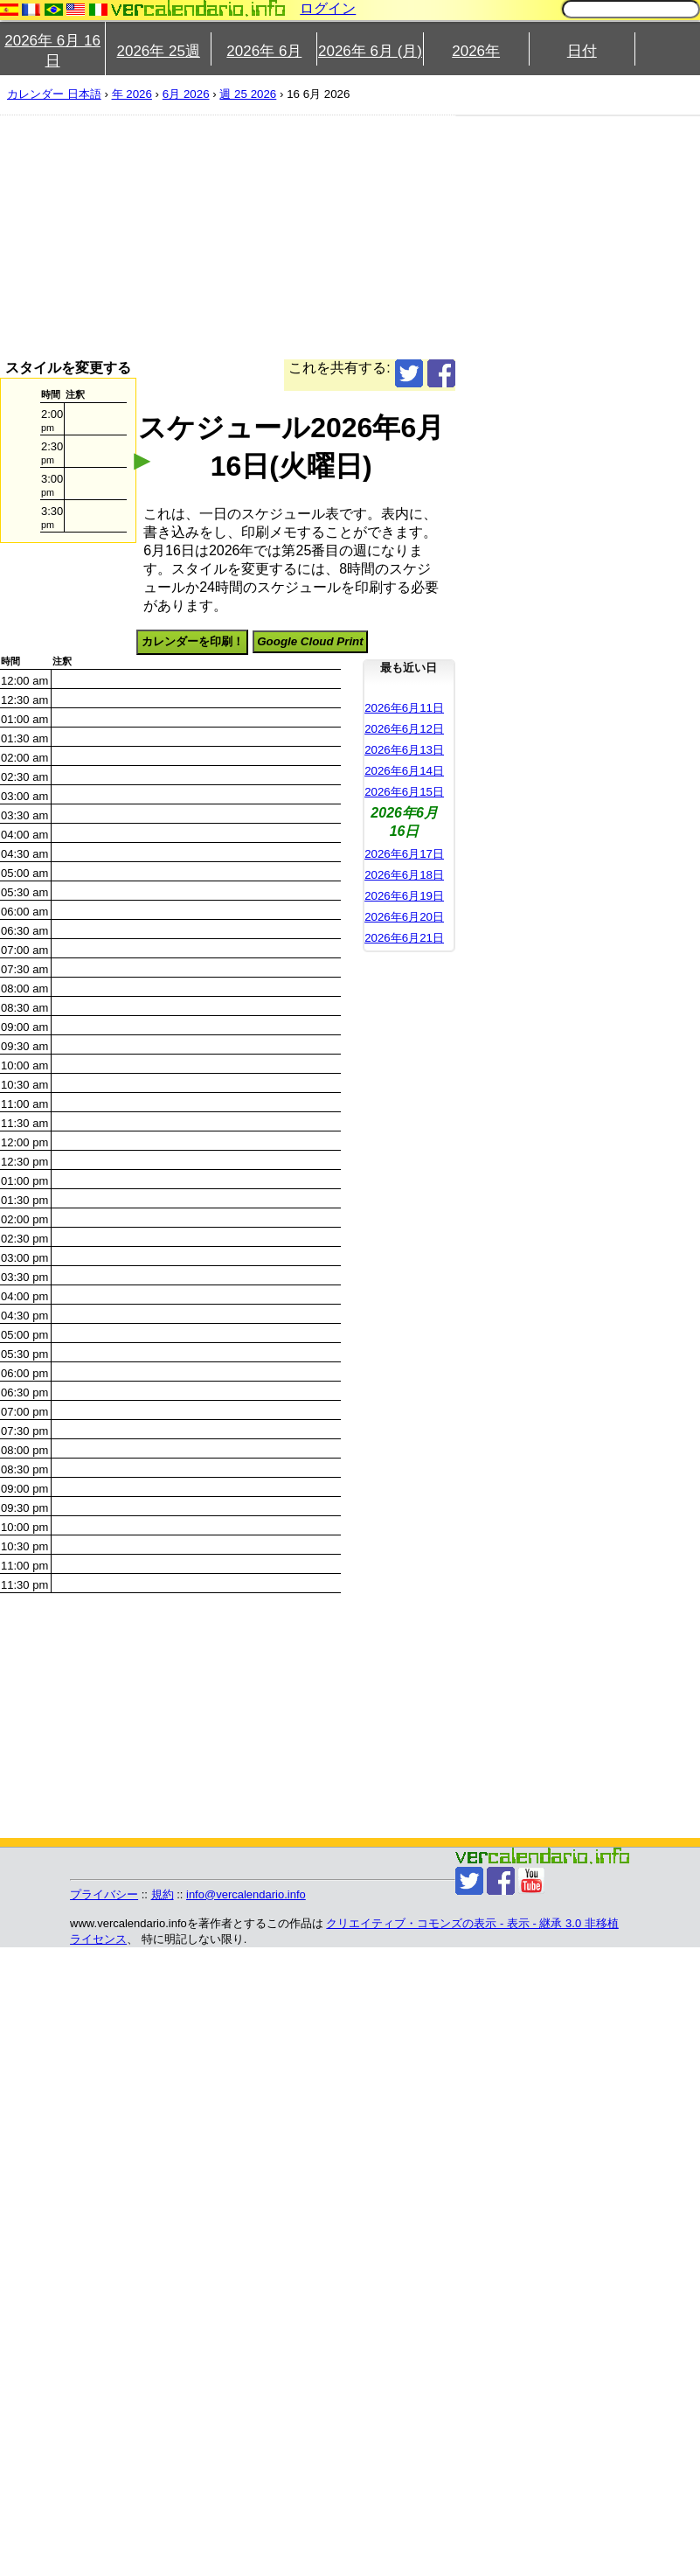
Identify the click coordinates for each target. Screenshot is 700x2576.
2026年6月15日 (404, 791)
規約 (162, 1894)
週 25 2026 (247, 94)
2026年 (476, 51)
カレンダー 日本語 (54, 94)
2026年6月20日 (404, 916)
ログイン (328, 8)
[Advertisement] (218, 237)
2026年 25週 (157, 51)
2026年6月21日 (404, 937)
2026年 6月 (263, 51)
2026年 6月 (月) (370, 51)
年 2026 (132, 94)
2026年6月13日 (404, 749)
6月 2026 (186, 94)
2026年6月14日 (404, 770)
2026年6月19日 (404, 895)
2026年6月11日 (404, 707)
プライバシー (104, 1894)
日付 (582, 51)
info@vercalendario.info (246, 1894)
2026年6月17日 (404, 853)
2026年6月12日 (404, 728)
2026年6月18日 (404, 874)
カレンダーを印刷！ (193, 641)
